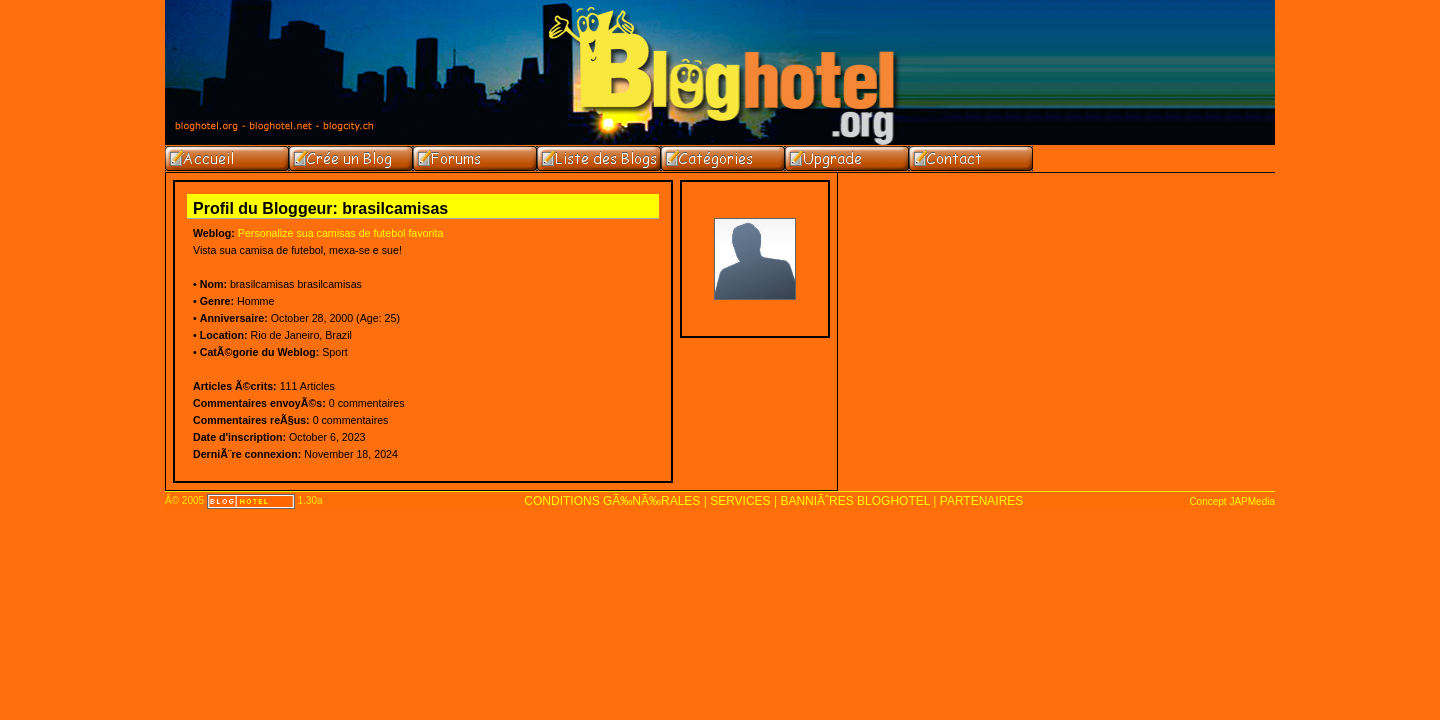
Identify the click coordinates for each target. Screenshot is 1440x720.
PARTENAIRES (982, 501)
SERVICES (740, 501)
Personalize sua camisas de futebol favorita (341, 233)
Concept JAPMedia (1232, 501)
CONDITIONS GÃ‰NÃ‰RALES (612, 501)
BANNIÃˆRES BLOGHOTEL (855, 501)
